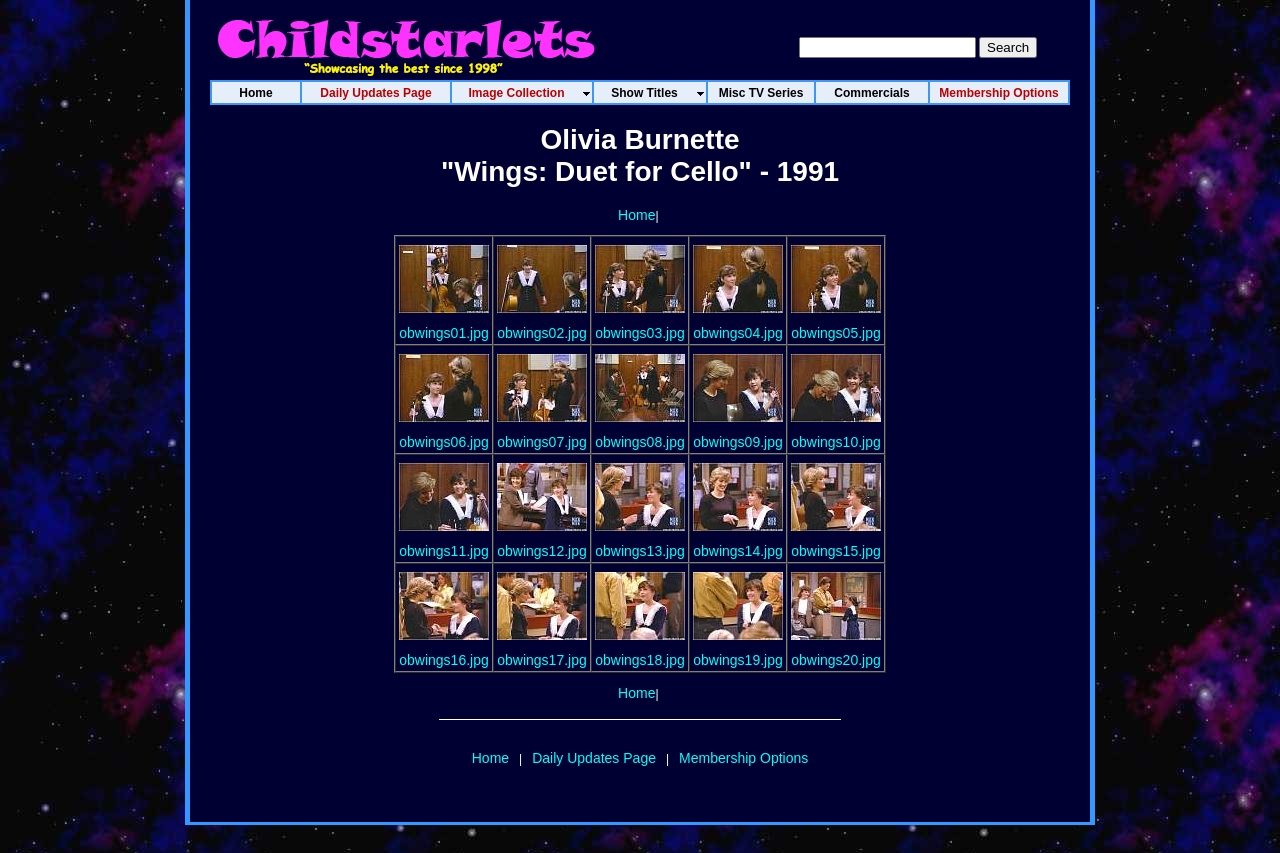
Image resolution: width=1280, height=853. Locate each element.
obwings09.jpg (738, 442)
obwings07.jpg (542, 442)
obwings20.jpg (836, 660)
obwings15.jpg (836, 551)
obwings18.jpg (640, 660)
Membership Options (743, 758)
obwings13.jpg (640, 551)
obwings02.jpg (542, 333)
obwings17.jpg (542, 660)
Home (636, 215)
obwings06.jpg (444, 442)
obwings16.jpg (444, 660)
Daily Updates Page (594, 758)
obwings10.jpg (836, 442)
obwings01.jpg (444, 333)
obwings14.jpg (738, 551)
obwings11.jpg (444, 551)
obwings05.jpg (836, 333)
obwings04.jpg (738, 333)
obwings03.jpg (640, 333)
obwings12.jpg (542, 551)
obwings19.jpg (738, 660)
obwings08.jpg (640, 442)
